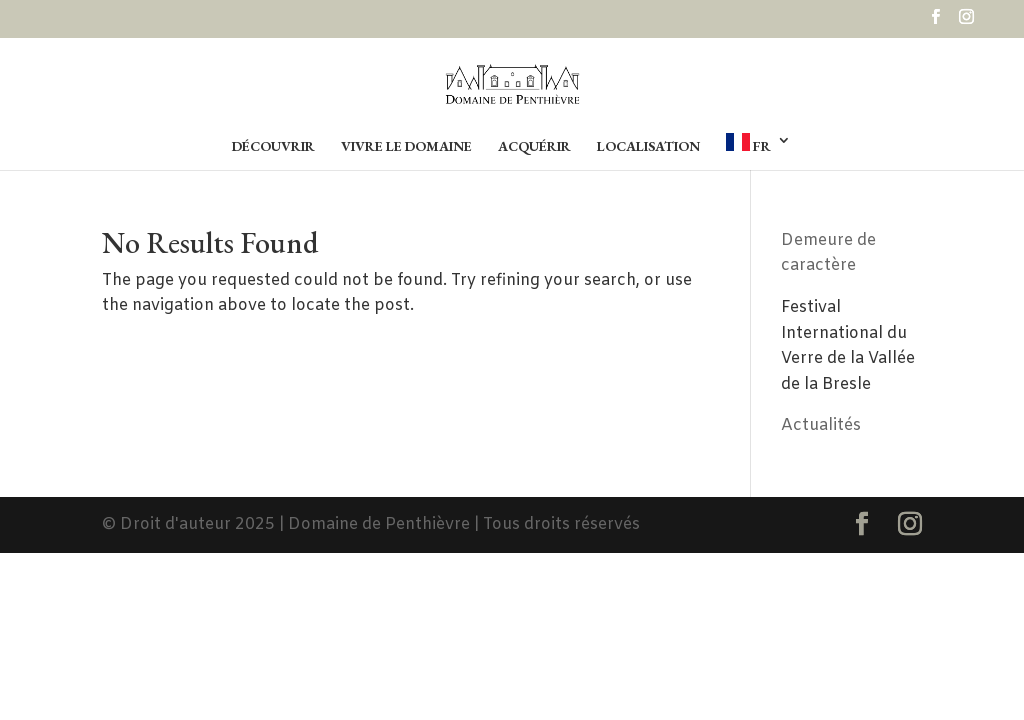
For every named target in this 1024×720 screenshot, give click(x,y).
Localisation (648, 147)
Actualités (821, 425)
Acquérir (534, 147)
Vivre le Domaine (406, 147)
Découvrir (273, 147)
